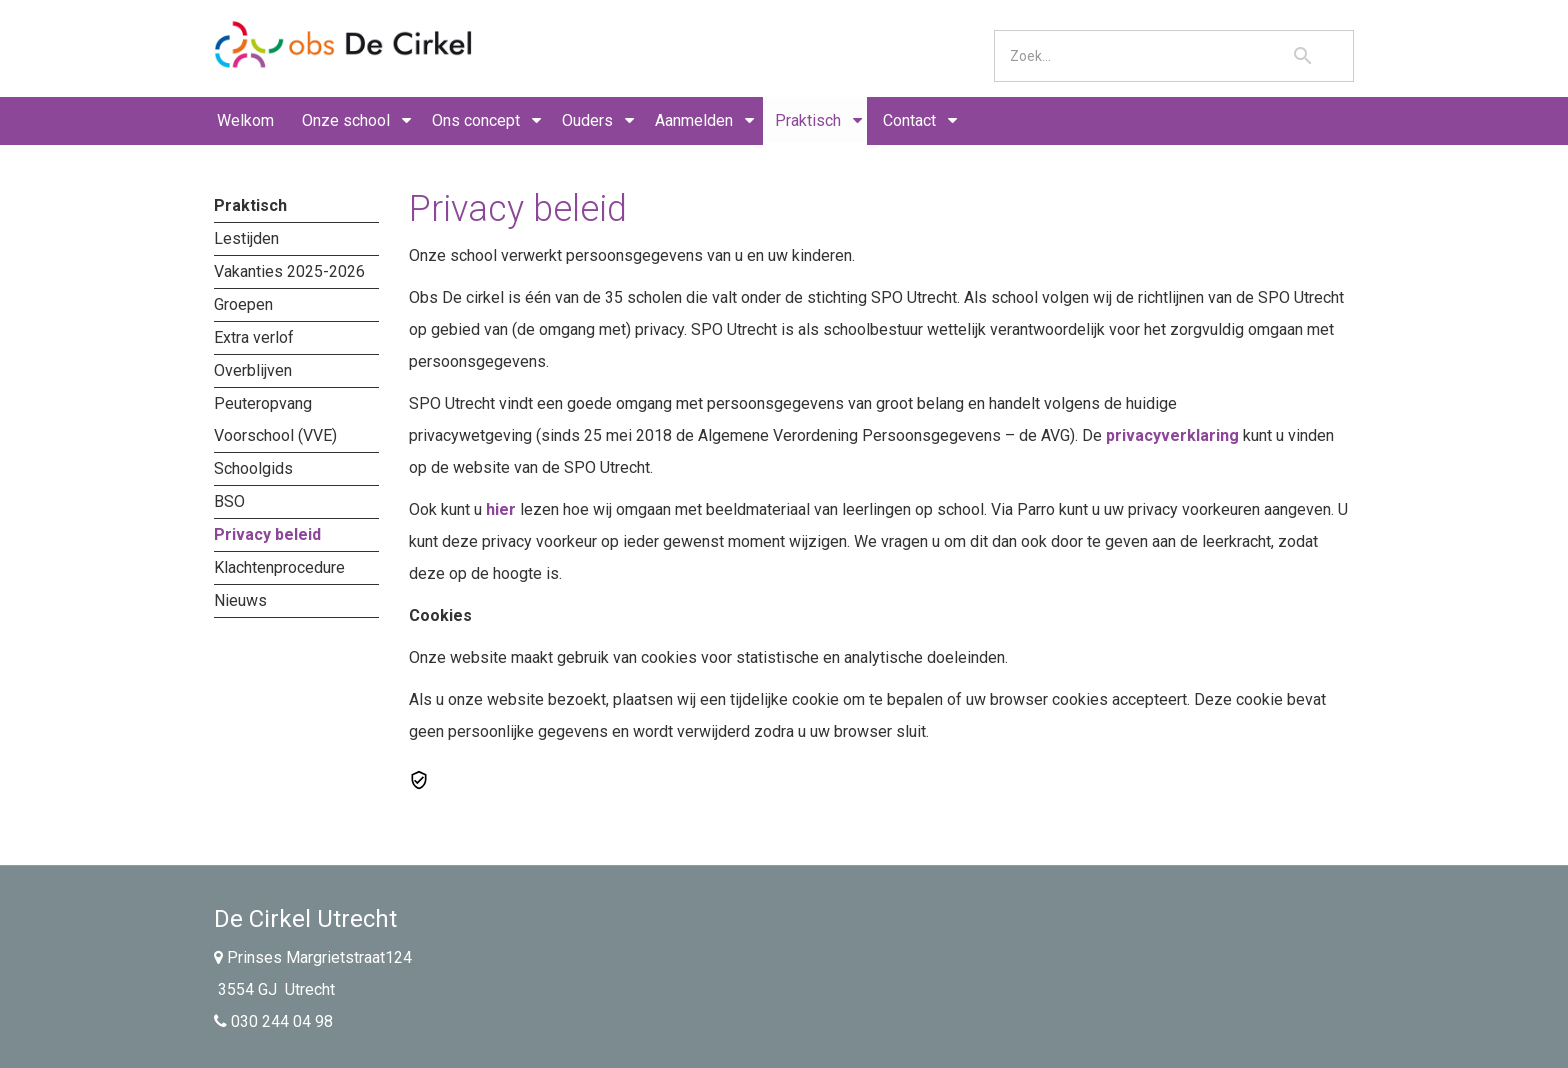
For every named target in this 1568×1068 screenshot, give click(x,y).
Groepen (243, 304)
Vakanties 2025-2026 (289, 271)
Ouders (587, 120)
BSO (229, 501)
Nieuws (240, 600)
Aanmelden (694, 120)
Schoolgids (253, 468)
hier (501, 509)
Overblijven (253, 370)
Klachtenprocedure (279, 567)
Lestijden (246, 238)
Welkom (245, 120)
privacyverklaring (1172, 435)
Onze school (346, 120)
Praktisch (808, 120)
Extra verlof (254, 337)
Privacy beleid (267, 534)
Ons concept (476, 120)
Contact (909, 120)
